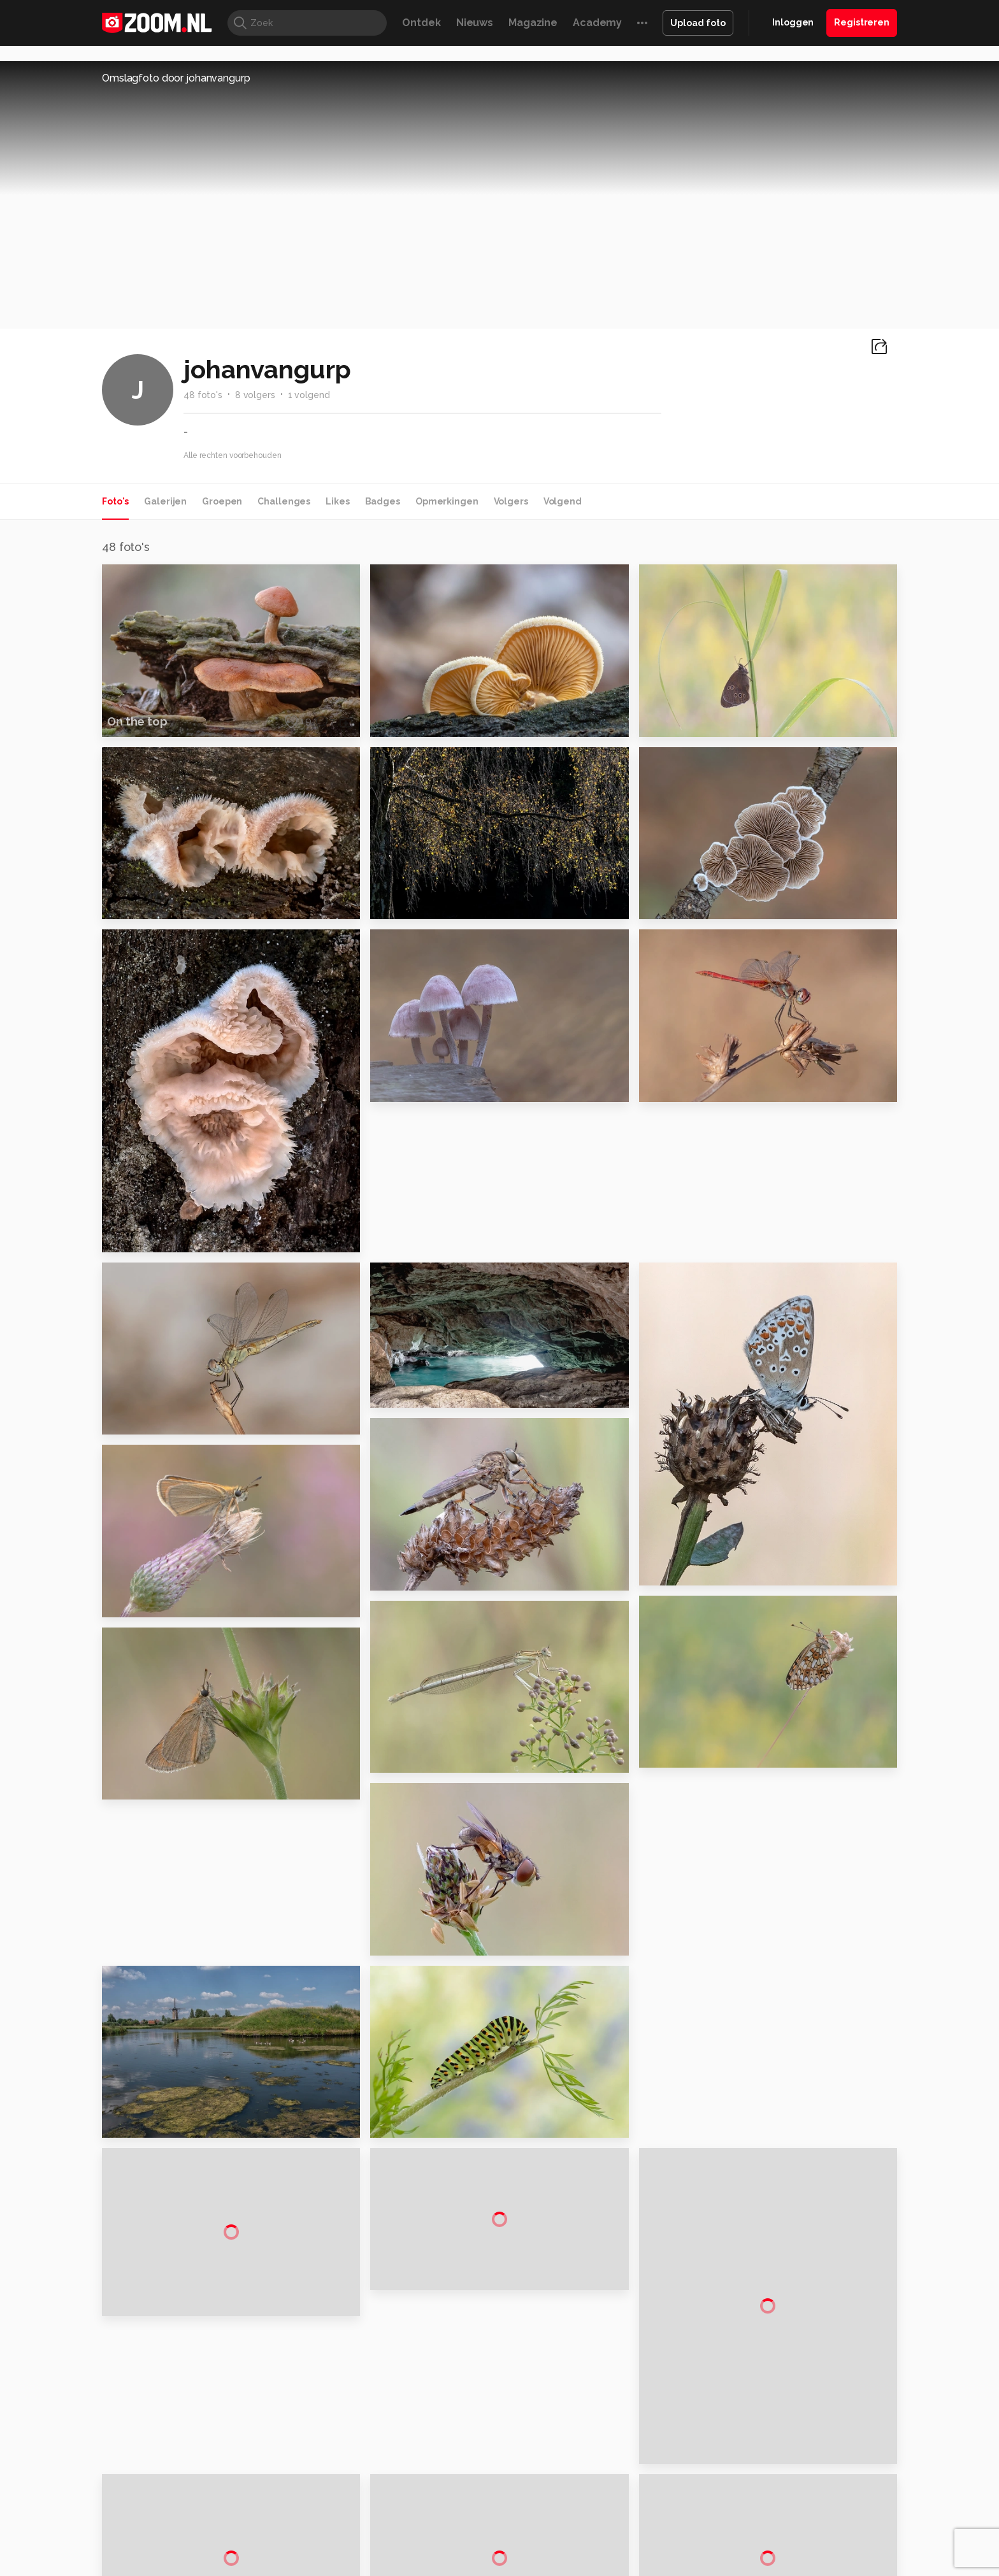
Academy (597, 23)
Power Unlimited (815, 2505)
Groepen (222, 501)
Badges (382, 501)
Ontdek (421, 23)
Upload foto (698, 23)
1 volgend (309, 395)
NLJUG (594, 2519)
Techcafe (495, 2505)
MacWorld (542, 2505)
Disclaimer (770, 2374)
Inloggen (793, 22)
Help (758, 2442)
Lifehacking (592, 2505)
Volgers (511, 501)
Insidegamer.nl (744, 2505)
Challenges (283, 501)
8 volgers (255, 395)
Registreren (861, 22)
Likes (337, 501)
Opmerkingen (446, 501)
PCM (269, 2505)
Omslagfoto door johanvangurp (176, 78)
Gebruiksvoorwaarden (795, 2397)
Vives (493, 2519)
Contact (765, 2464)
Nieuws (474, 23)
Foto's (115, 501)
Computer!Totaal (320, 2505)
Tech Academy (445, 2519)
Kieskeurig (165, 2505)
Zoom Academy (374, 2519)
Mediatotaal (444, 2505)
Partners (766, 2419)
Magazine (532, 23)
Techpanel (643, 2505)
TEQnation (636, 2519)
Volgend (562, 501)
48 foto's (202, 395)
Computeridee (223, 2505)
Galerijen (165, 501)
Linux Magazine (542, 2519)
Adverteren (772, 2351)
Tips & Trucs (387, 2505)
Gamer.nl (689, 2505)
